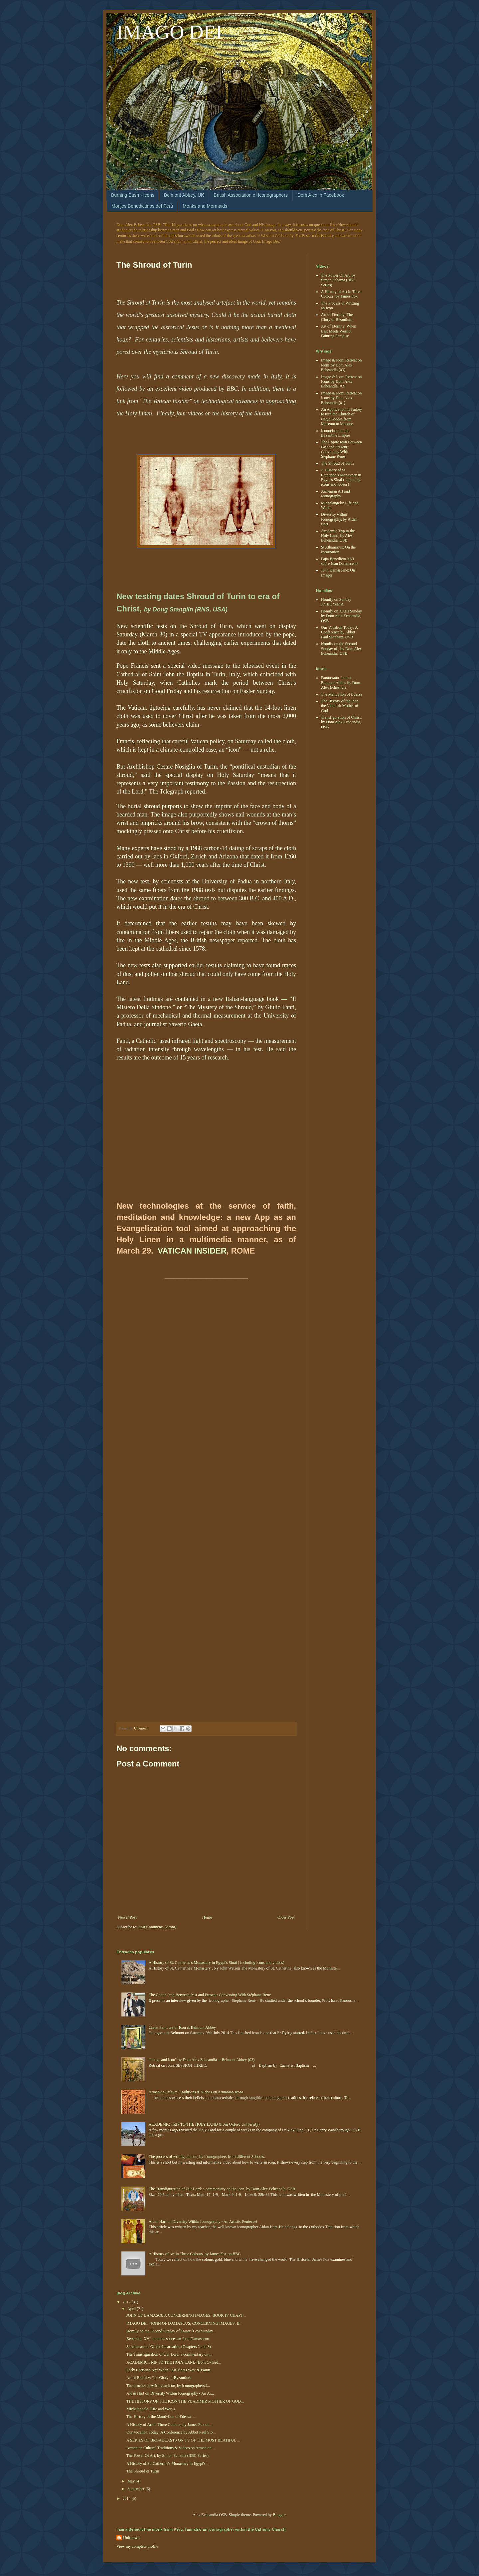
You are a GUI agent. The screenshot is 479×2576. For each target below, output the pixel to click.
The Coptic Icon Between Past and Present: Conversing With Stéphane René (341, 449)
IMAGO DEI (169, 32)
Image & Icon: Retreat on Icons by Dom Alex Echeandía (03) (341, 365)
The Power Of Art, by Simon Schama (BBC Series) (338, 280)
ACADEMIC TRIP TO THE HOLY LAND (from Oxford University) (204, 2124)
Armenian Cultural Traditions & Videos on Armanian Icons (196, 2092)
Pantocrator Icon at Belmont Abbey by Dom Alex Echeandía (340, 682)
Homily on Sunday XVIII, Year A (336, 601)
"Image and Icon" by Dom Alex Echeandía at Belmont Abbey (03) (201, 2059)
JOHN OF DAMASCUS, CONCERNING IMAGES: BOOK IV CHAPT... (186, 2315)
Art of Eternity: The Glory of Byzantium (158, 2377)
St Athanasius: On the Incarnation (338, 549)
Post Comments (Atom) (157, 1927)
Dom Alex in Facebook (320, 195)
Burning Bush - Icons (132, 195)
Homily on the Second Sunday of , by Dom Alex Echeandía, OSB (341, 648)
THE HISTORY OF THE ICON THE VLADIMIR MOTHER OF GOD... (185, 2401)
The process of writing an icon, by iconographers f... (168, 2385)
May (131, 2481)
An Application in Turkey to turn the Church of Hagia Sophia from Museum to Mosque (341, 416)
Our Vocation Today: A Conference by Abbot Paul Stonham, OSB (339, 632)
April (132, 2308)
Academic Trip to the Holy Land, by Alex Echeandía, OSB (338, 536)
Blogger (279, 2514)
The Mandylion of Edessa (341, 694)
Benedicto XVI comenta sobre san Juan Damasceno (167, 2338)
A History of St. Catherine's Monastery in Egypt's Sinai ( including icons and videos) (341, 477)
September (136, 2488)
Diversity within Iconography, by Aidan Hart (339, 519)
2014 (127, 2498)
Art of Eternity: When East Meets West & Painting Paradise (338, 331)
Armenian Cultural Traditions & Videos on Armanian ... (171, 2448)
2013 (127, 2302)
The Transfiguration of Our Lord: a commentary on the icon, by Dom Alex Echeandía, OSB (222, 2189)
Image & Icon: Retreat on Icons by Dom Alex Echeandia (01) (341, 398)
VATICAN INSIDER (192, 1250)
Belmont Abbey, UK (184, 195)
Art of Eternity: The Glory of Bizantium (337, 317)
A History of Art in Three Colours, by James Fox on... (169, 2424)
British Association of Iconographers (251, 195)
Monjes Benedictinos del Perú (142, 206)
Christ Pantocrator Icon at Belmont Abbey (182, 2027)
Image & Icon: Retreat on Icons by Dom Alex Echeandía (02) (341, 381)
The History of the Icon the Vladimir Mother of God (340, 706)
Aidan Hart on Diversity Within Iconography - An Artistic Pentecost (203, 2221)
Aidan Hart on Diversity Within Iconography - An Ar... (170, 2393)
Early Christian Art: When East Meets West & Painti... (169, 2370)
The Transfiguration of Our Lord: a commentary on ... (169, 2354)
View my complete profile (137, 2546)
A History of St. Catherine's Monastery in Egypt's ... (168, 2463)
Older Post (285, 1917)
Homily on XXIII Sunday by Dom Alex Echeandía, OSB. (341, 616)
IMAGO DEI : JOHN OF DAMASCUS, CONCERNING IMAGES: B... (184, 2323)
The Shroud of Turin (337, 463)
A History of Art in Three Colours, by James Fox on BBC (194, 2253)
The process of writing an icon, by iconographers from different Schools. (207, 2156)
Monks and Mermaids (205, 206)
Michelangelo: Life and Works (150, 2409)
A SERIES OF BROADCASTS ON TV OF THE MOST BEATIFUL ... (183, 2440)
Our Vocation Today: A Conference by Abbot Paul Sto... (171, 2432)
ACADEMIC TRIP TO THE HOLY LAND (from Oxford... (173, 2362)
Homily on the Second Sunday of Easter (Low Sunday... (171, 2331)
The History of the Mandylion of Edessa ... (161, 2416)
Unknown (131, 2537)
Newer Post (127, 1917)
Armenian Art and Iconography (335, 493)
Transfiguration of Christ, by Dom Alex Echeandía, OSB (341, 722)
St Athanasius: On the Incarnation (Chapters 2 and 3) (168, 2346)
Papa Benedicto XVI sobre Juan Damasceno (339, 561)
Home (207, 1917)
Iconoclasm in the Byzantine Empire (335, 433)
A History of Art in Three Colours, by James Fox (341, 294)
